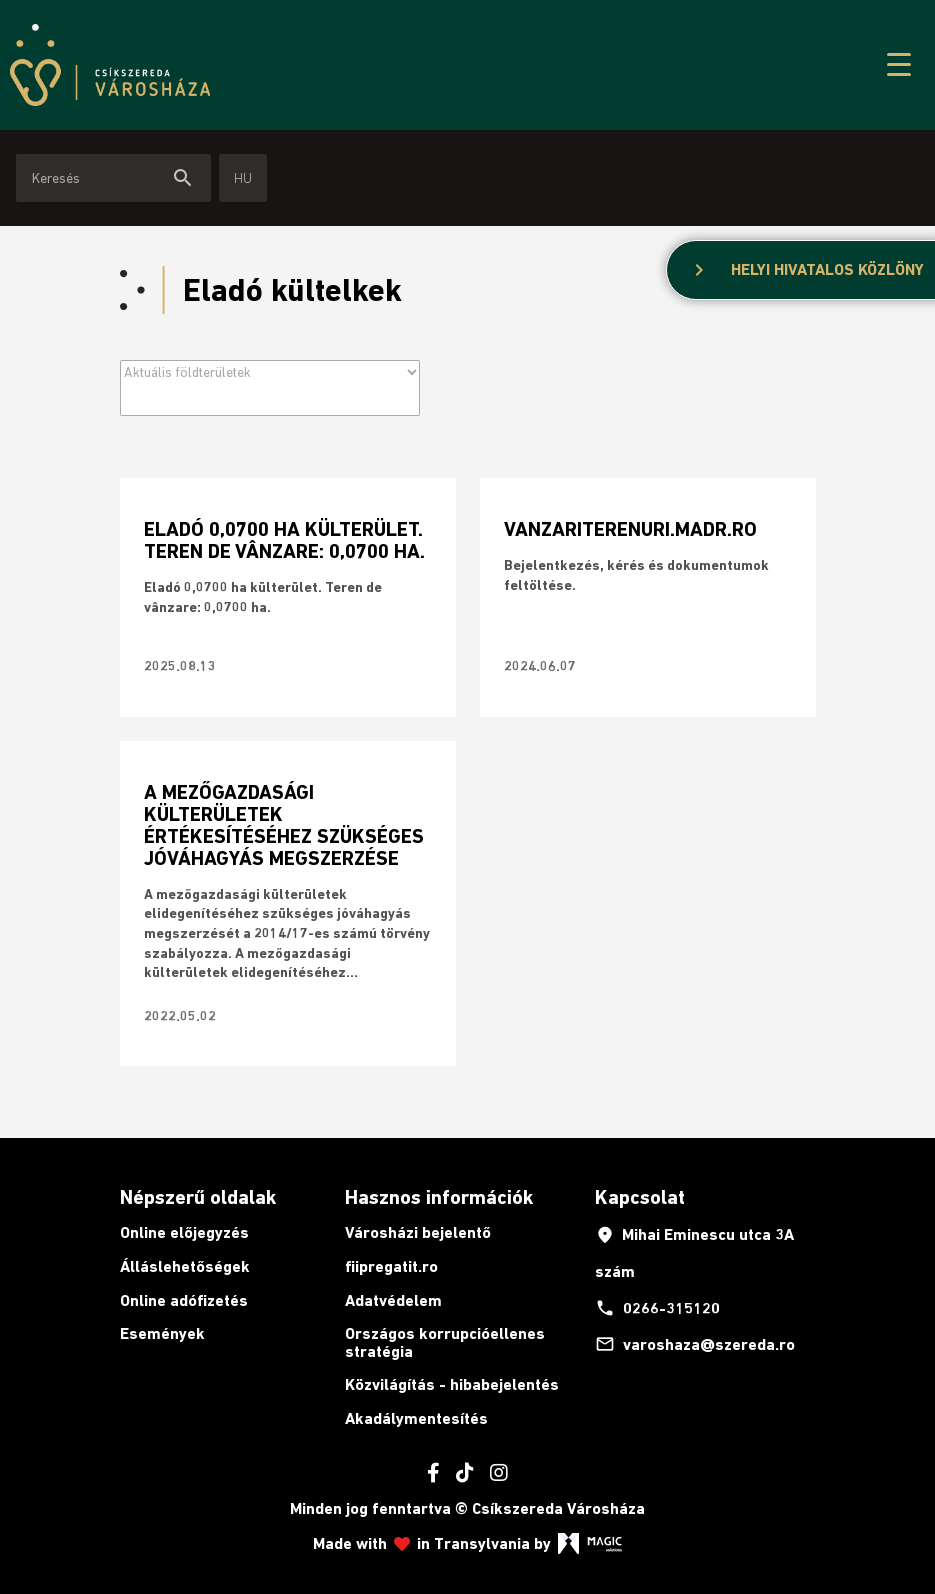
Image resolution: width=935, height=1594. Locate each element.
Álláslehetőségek (185, 1266)
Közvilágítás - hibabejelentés (452, 1384)
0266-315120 (657, 1308)
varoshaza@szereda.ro (695, 1344)
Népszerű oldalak (198, 1197)
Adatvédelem (393, 1300)
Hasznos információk (439, 1197)
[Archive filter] (270, 372)
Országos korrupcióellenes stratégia (445, 1342)
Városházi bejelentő (418, 1232)
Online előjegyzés (184, 1232)
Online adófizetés (184, 1300)
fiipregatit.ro (391, 1266)
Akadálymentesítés (416, 1418)
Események (162, 1333)
